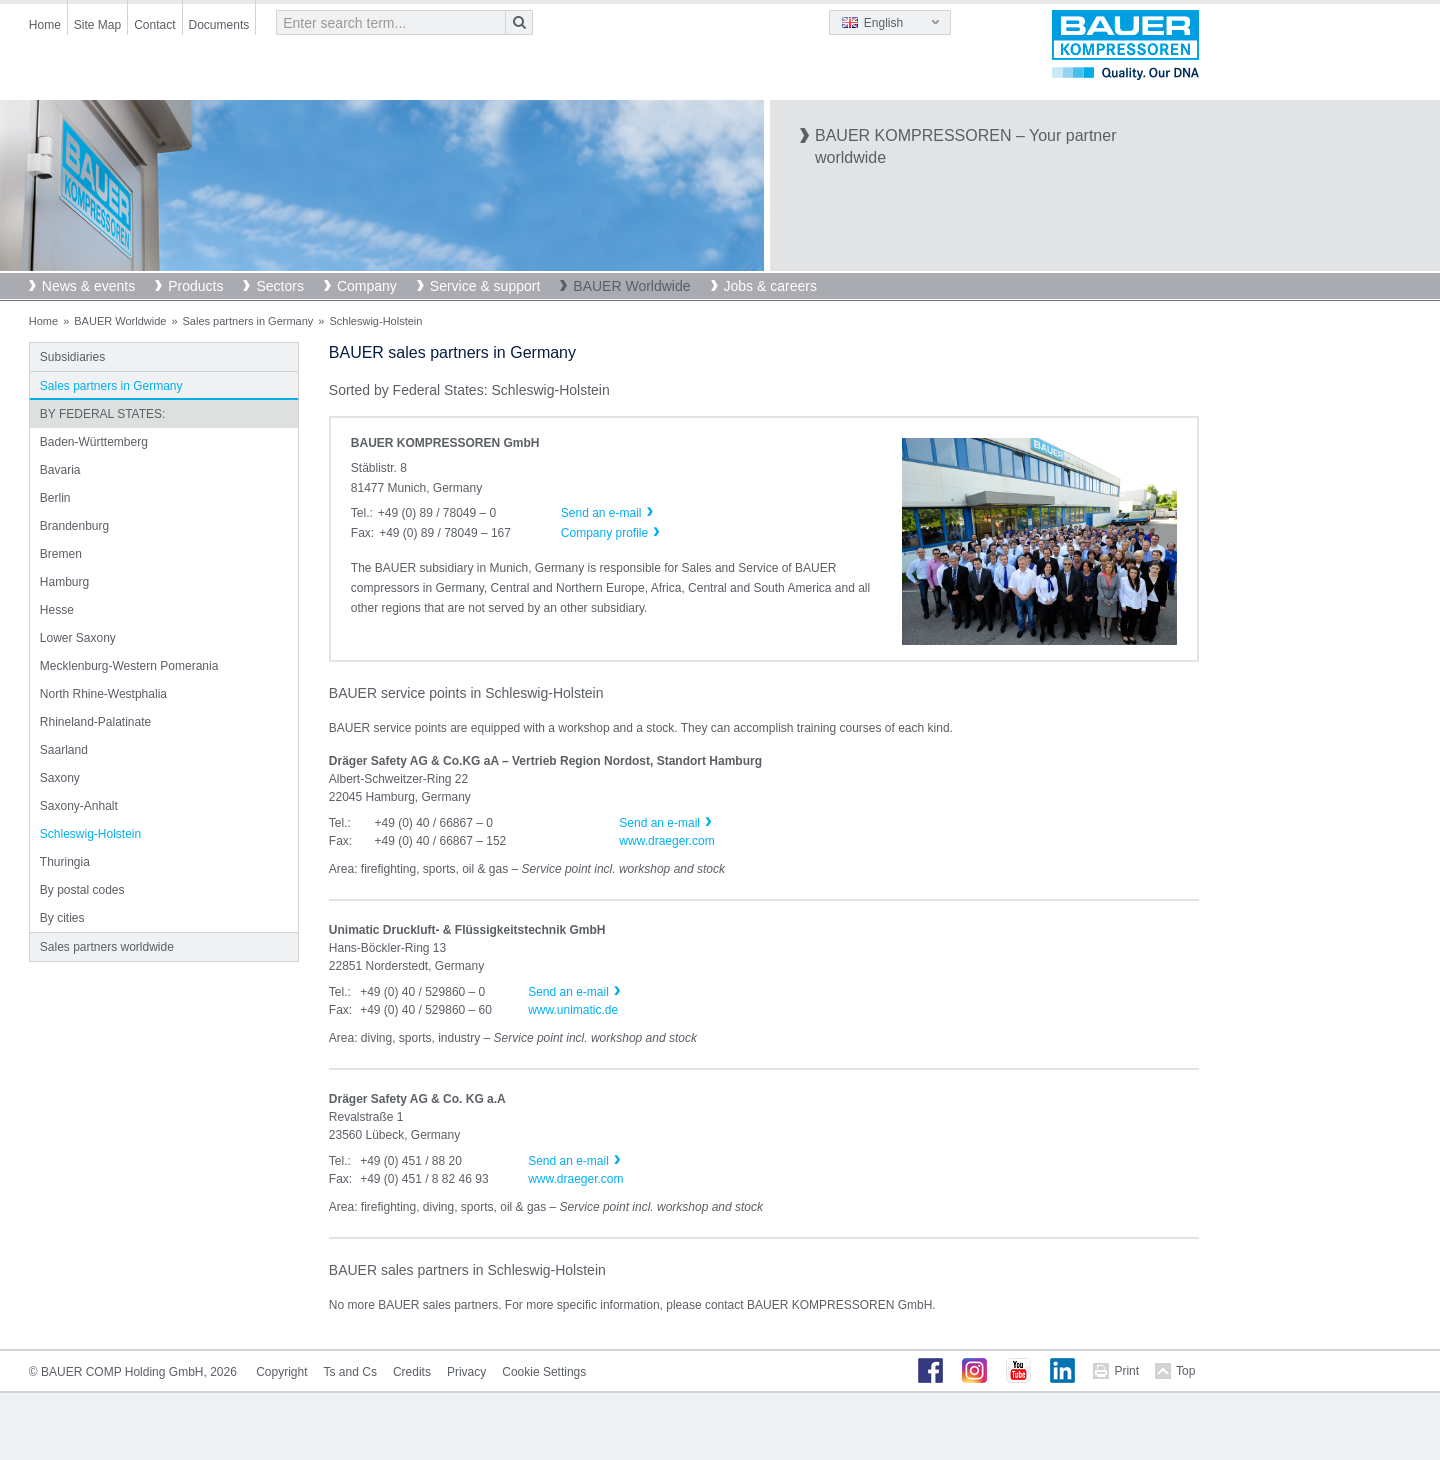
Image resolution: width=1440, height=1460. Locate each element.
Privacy (466, 1372)
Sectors (279, 286)
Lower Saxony (78, 638)
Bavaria (60, 470)
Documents (219, 25)
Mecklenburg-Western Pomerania (129, 666)
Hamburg (64, 582)
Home (45, 25)
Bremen (61, 554)
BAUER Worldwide (631, 286)
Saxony (60, 778)
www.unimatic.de (573, 1010)
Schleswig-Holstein (90, 834)
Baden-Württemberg (94, 442)
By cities (62, 918)
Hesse (57, 610)
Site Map (97, 25)
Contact (154, 25)
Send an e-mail (659, 823)
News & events (88, 286)
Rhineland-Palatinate (95, 722)
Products (195, 286)
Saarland (64, 750)
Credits (412, 1372)
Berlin (55, 498)
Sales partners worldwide (107, 947)
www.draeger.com (666, 841)
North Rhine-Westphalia (103, 694)
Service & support (485, 286)
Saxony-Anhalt (79, 806)
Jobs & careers (770, 286)
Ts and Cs (350, 1372)
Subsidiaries (72, 357)
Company (367, 286)
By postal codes (82, 890)
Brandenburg (74, 526)
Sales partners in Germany (248, 321)
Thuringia (65, 862)
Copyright (281, 1372)
